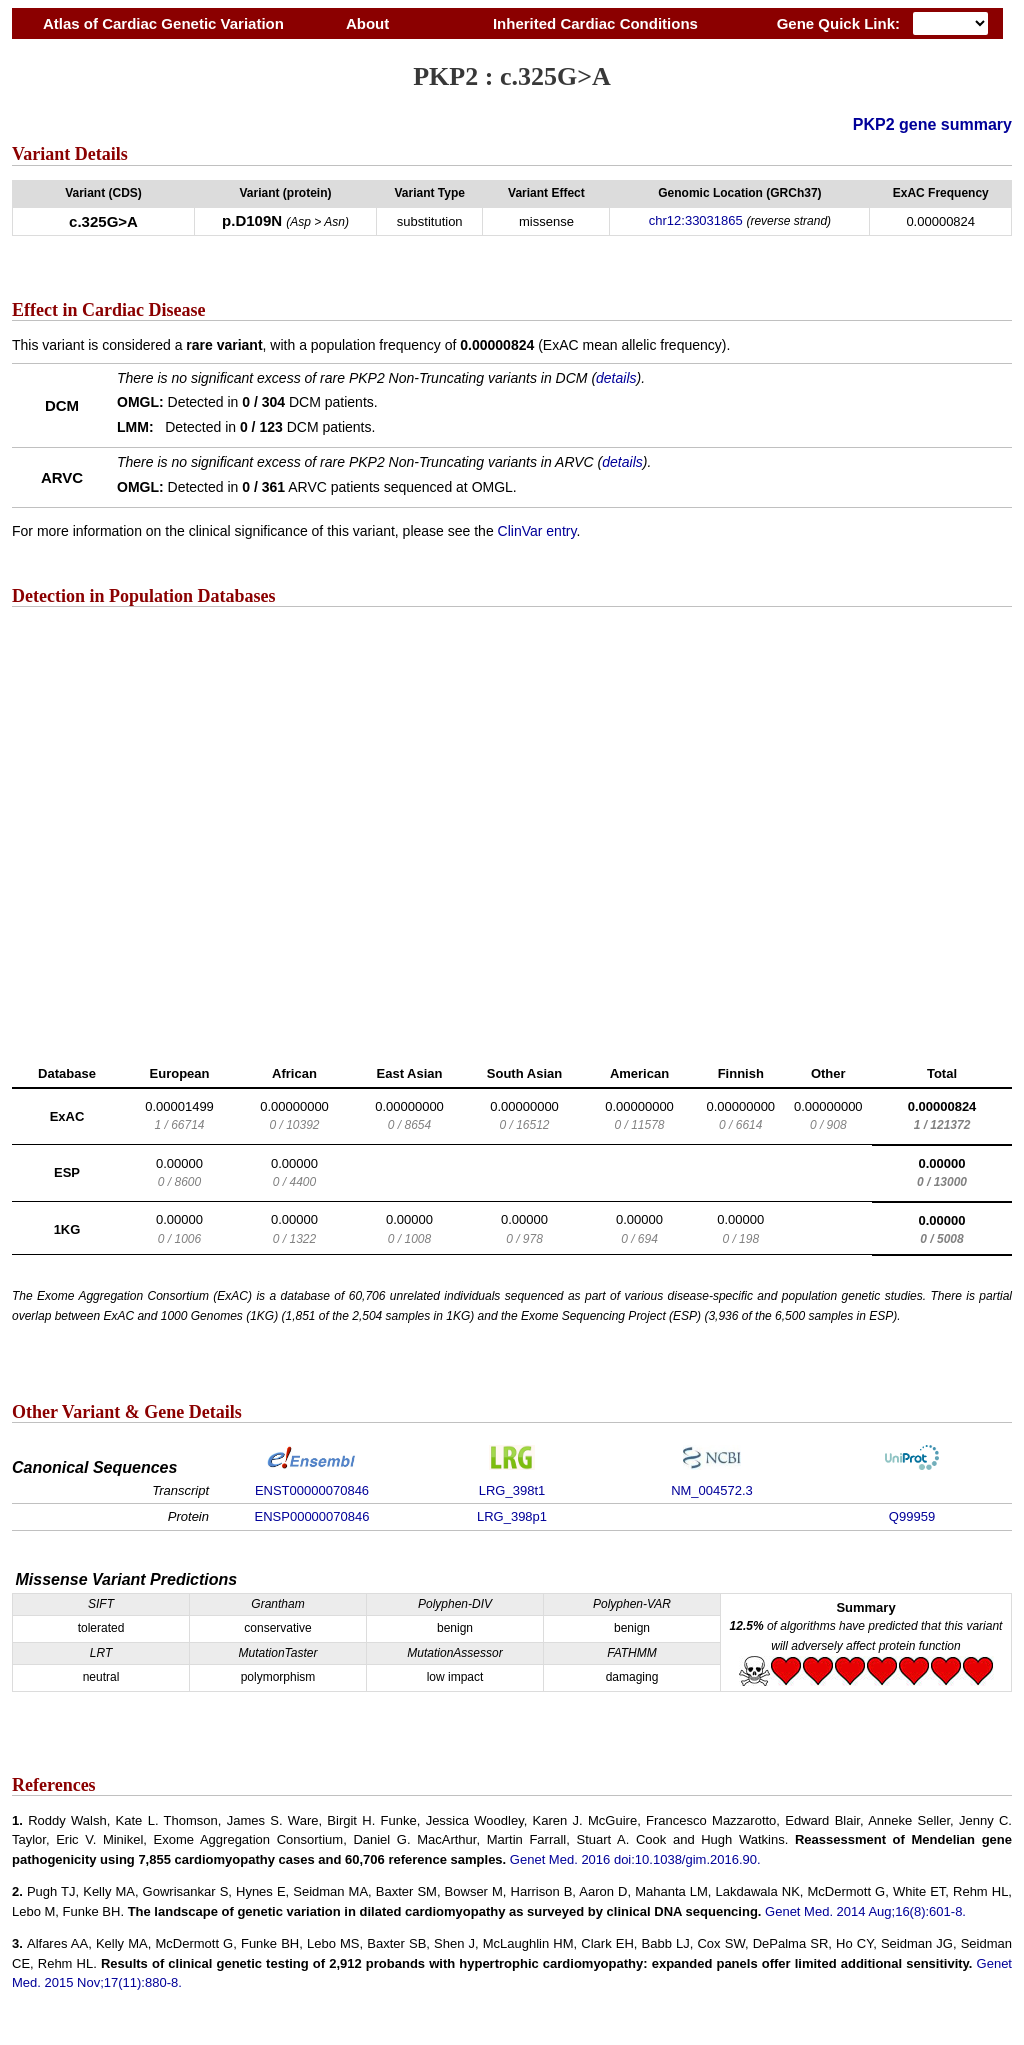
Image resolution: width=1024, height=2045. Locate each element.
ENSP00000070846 (312, 1516)
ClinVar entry (537, 531)
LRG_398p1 (512, 1516)
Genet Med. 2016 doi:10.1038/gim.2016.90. (635, 1859)
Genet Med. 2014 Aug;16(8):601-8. (865, 1911)
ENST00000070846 (312, 1490)
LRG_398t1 (512, 1490)
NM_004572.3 (712, 1490)
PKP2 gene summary (932, 124)
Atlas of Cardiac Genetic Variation (163, 23)
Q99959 (912, 1516)
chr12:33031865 (696, 220)
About (367, 23)
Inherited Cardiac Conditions (595, 23)
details (616, 378)
